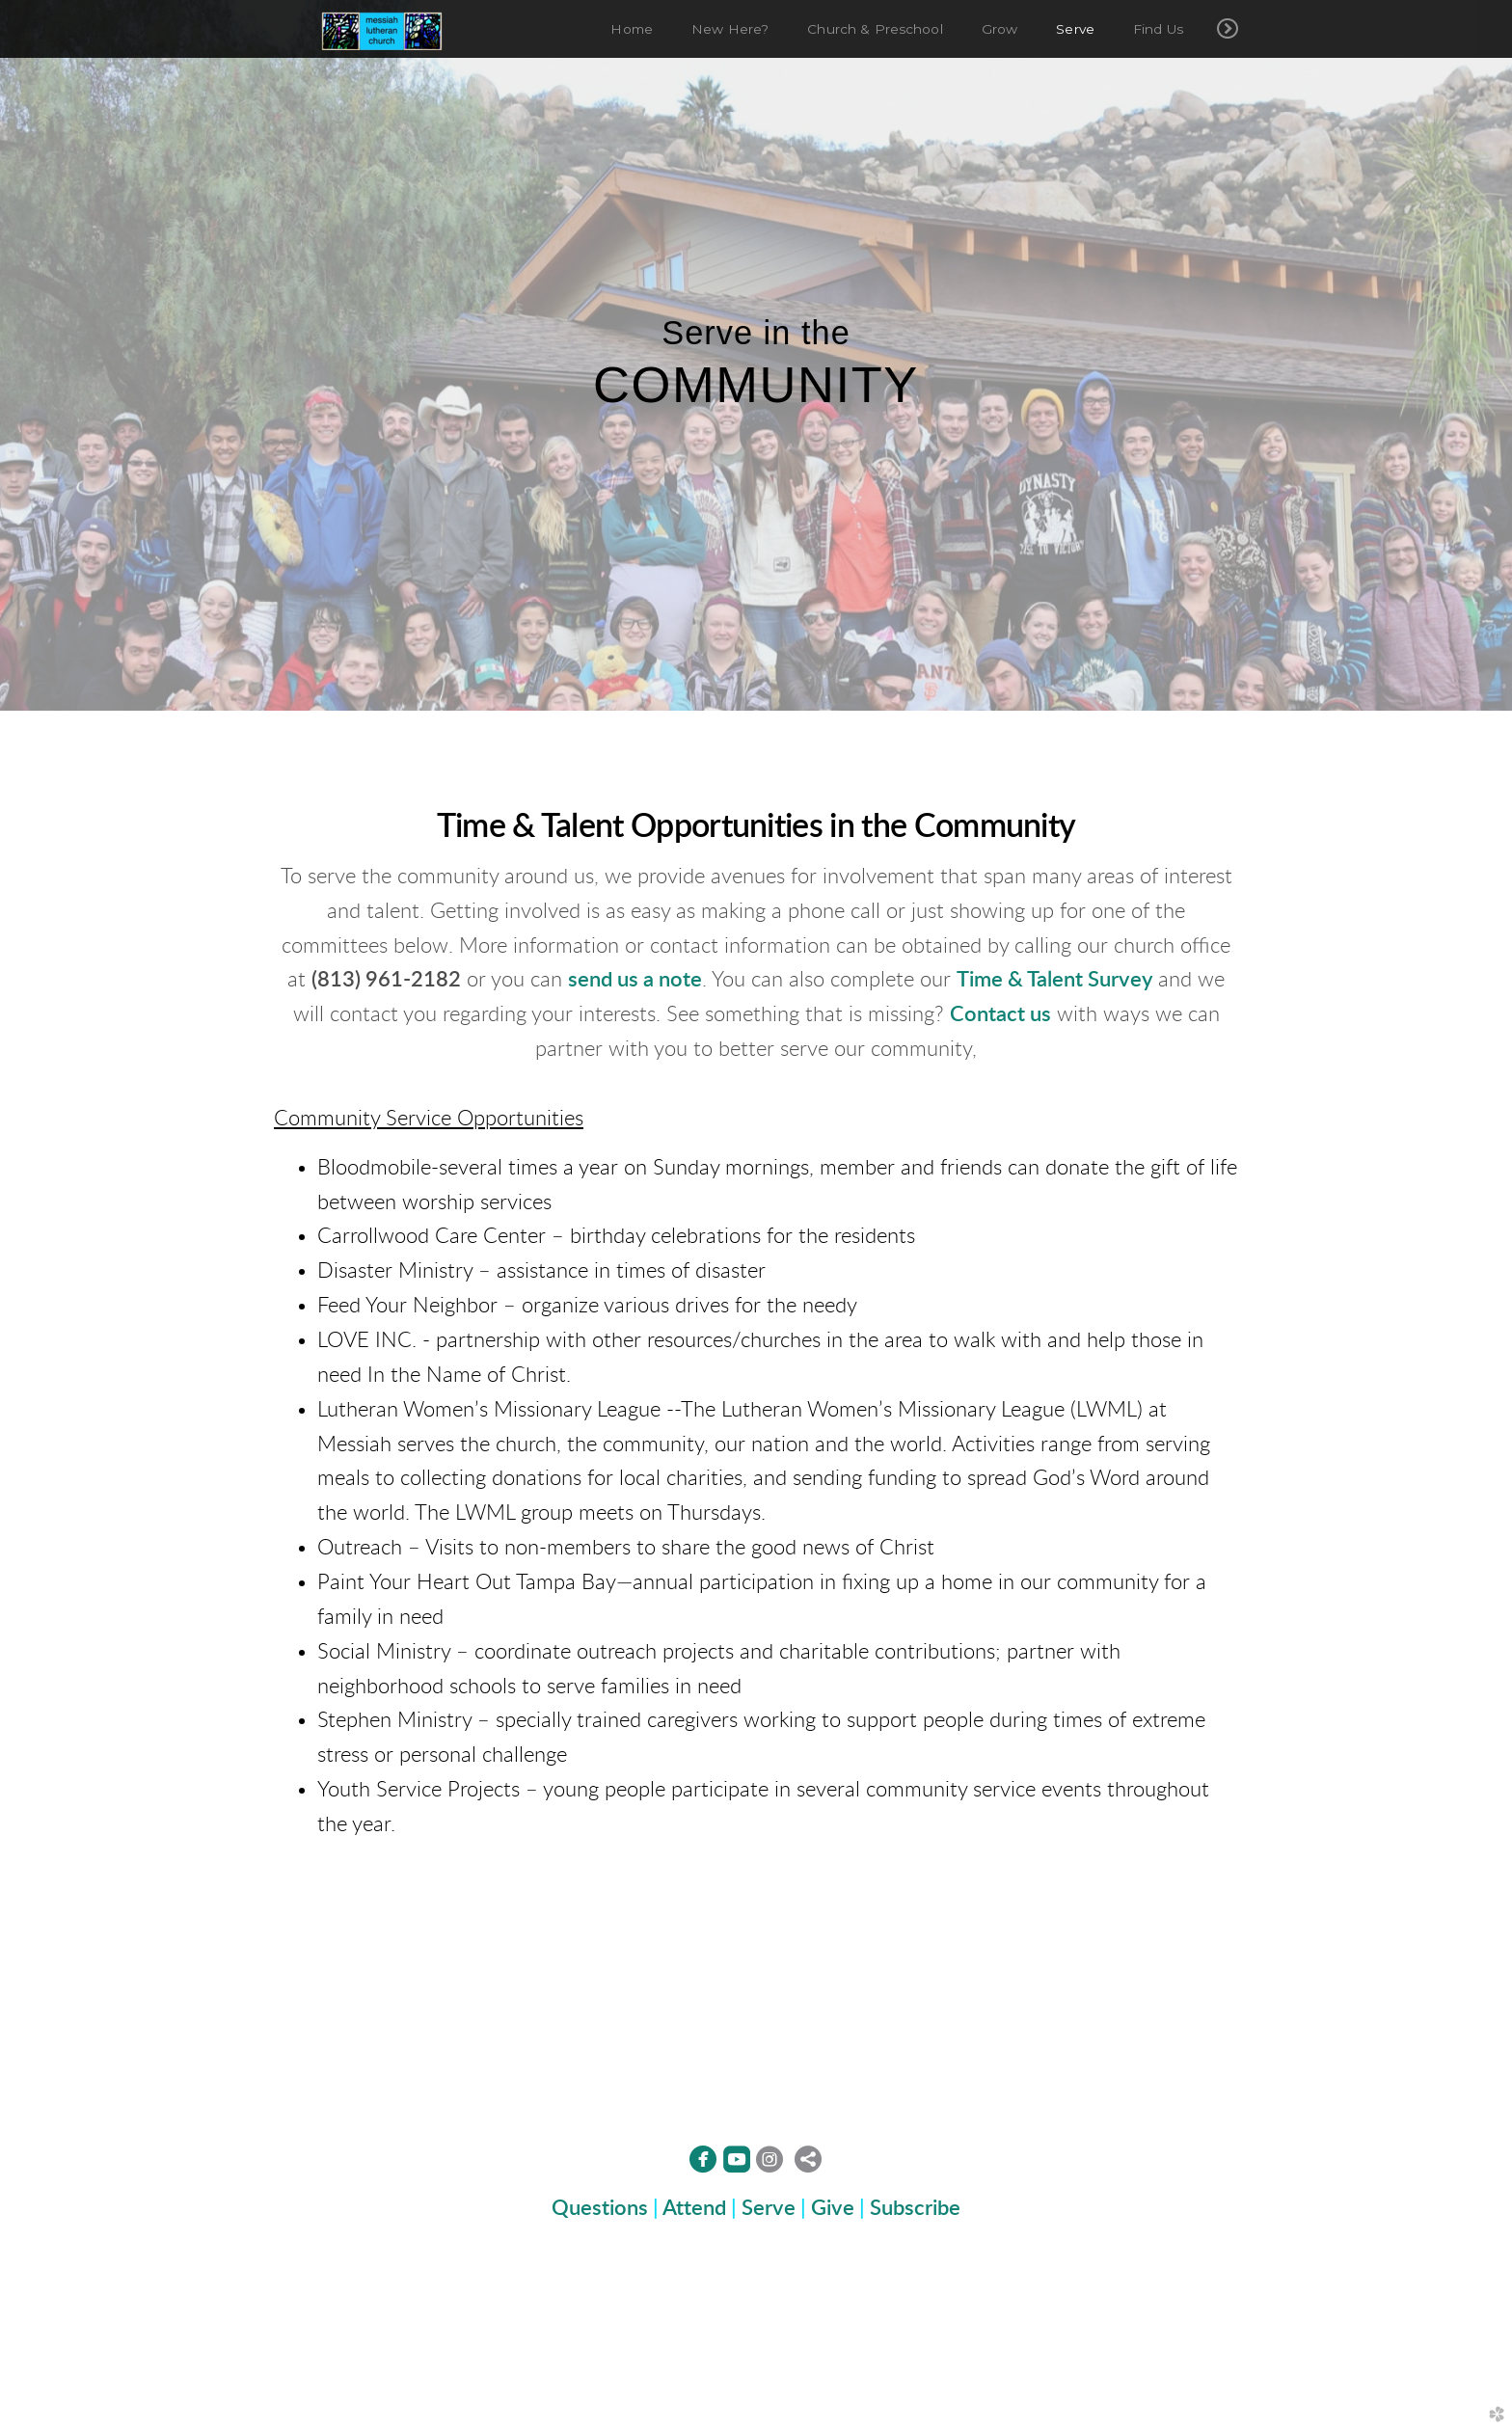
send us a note (635, 979)
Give (832, 2208)
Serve (769, 2208)
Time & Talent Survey (1054, 979)
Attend (694, 2208)
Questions (600, 2208)
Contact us (1000, 1014)
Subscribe (915, 2208)
